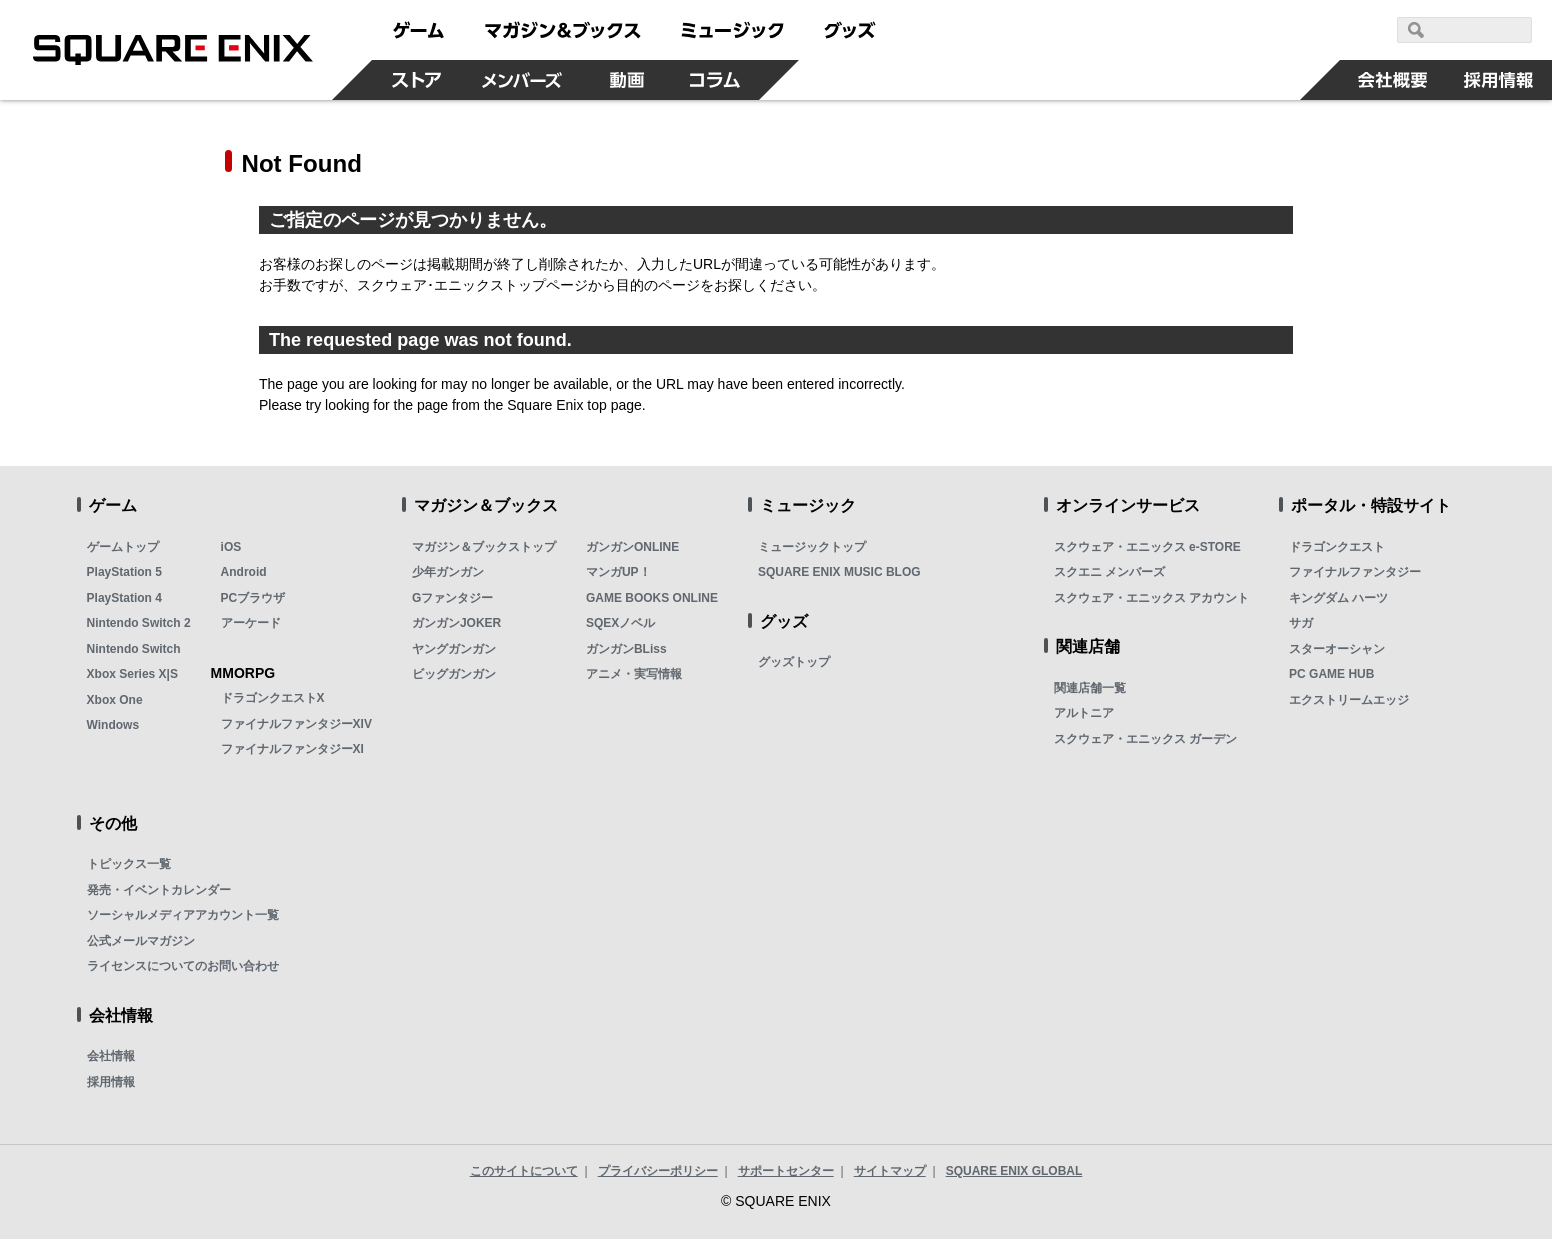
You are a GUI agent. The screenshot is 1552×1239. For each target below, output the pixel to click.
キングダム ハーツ (1338, 598)
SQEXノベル (620, 623)
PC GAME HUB (1331, 674)
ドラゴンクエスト (1337, 547)
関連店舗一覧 (1090, 688)
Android (244, 572)
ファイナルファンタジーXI (292, 749)
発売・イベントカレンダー (159, 890)
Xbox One (115, 700)
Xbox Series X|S (132, 674)
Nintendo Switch (134, 649)
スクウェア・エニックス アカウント (1151, 598)
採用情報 (111, 1082)
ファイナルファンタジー (1355, 572)
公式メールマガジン (141, 941)
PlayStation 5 (124, 572)
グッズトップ (794, 662)
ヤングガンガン (454, 649)
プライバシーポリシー (658, 1171)
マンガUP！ (618, 572)
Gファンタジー (452, 598)
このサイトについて (524, 1171)
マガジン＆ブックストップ (484, 547)
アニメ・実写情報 (634, 674)
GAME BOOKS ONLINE (652, 598)
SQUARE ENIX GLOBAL (1014, 1171)
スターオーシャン (1337, 649)
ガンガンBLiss (626, 649)
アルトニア (1084, 713)
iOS (231, 547)
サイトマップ (890, 1171)
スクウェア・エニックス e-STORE (1147, 547)
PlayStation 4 (124, 598)
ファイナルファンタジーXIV (296, 724)
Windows (113, 725)
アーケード (251, 623)
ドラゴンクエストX (273, 698)
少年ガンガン (448, 572)
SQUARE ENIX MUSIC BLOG (839, 572)
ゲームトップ (123, 547)
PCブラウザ (253, 598)
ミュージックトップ (812, 547)
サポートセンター (786, 1171)
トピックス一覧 (129, 864)
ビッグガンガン (454, 674)
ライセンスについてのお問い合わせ (183, 966)
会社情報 (111, 1056)
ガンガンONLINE (632, 547)
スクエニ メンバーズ (1109, 572)
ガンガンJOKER (456, 623)
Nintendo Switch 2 (139, 623)
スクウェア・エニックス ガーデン (1145, 739)
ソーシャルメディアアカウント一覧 (183, 915)
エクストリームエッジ (1349, 700)
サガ (1301, 623)
